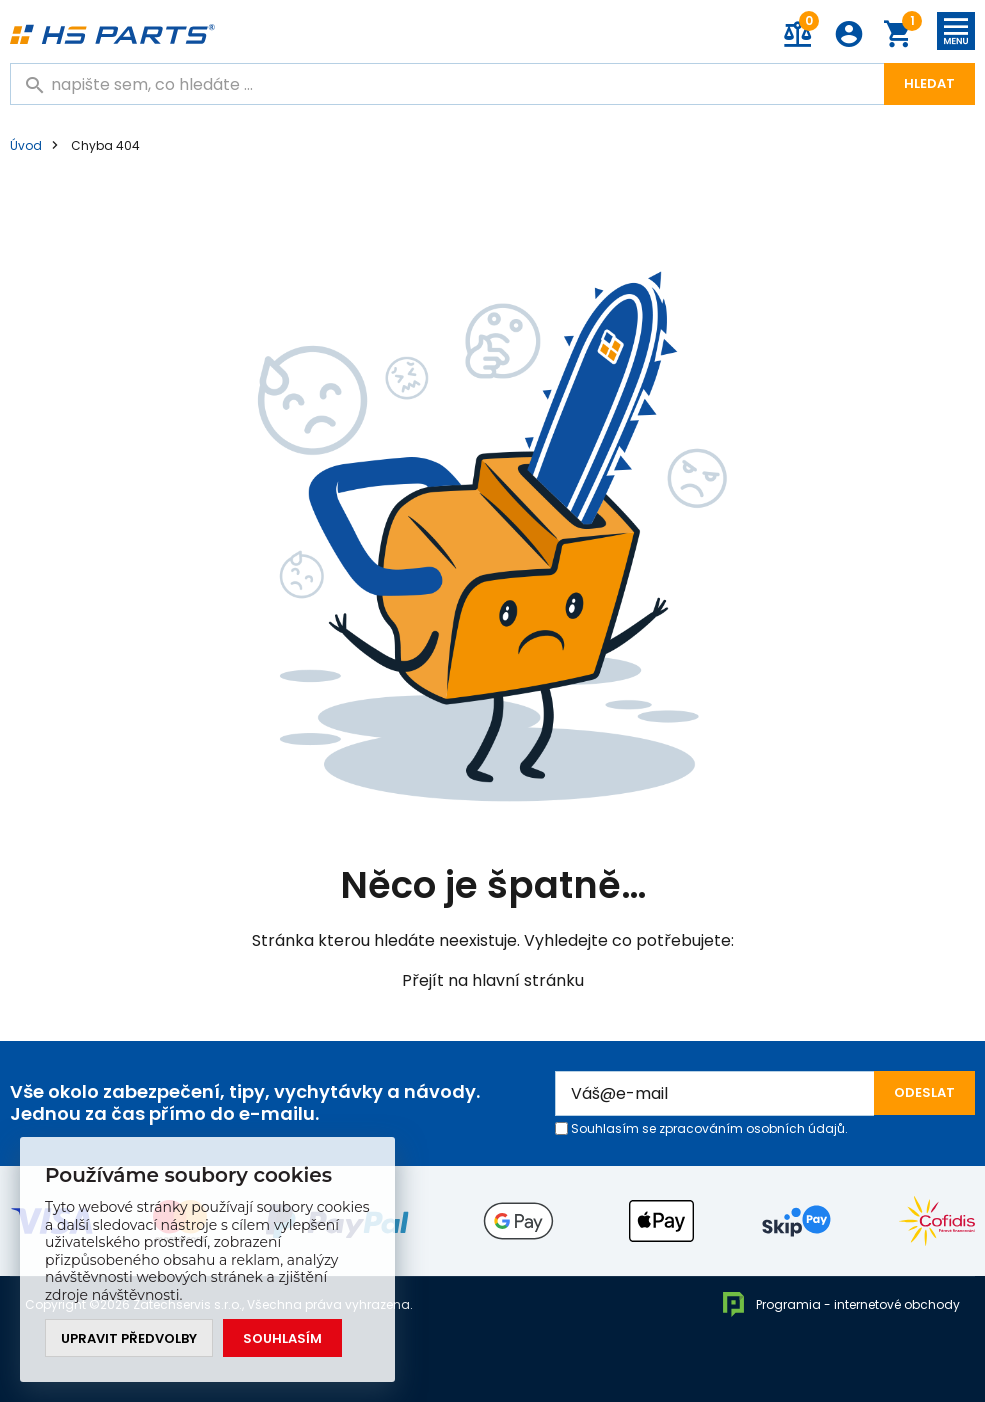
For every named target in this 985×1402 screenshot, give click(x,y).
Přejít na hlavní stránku (493, 980)
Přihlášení (849, 34)
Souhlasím (282, 1338)
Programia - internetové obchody (840, 1304)
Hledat (929, 83)
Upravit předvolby (129, 1338)
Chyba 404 (105, 145)
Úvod (26, 145)
